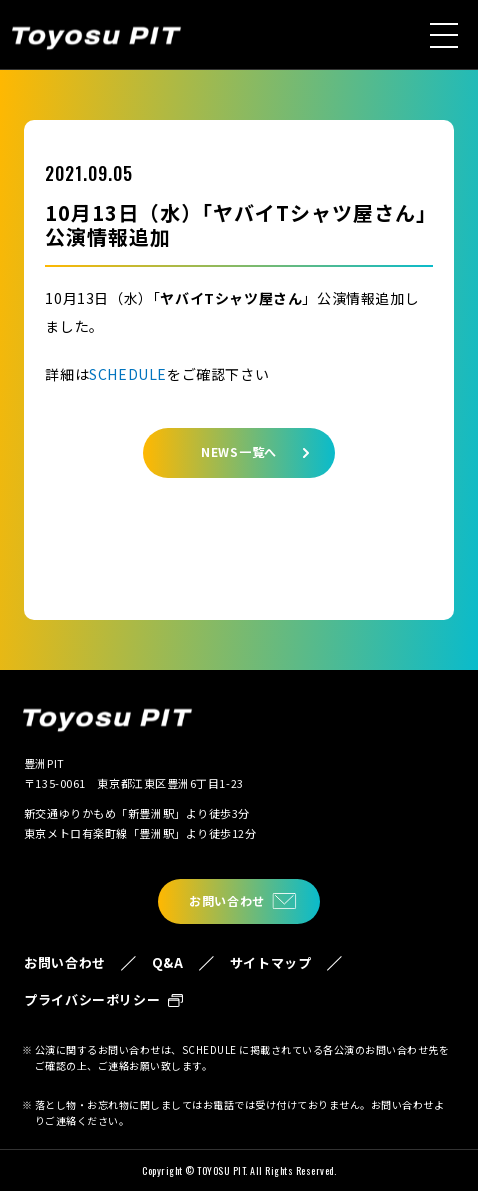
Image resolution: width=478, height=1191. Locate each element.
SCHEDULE (128, 374)
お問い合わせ (227, 900)
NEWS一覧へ (239, 451)
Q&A (168, 962)
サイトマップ (271, 962)
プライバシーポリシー (92, 999)
